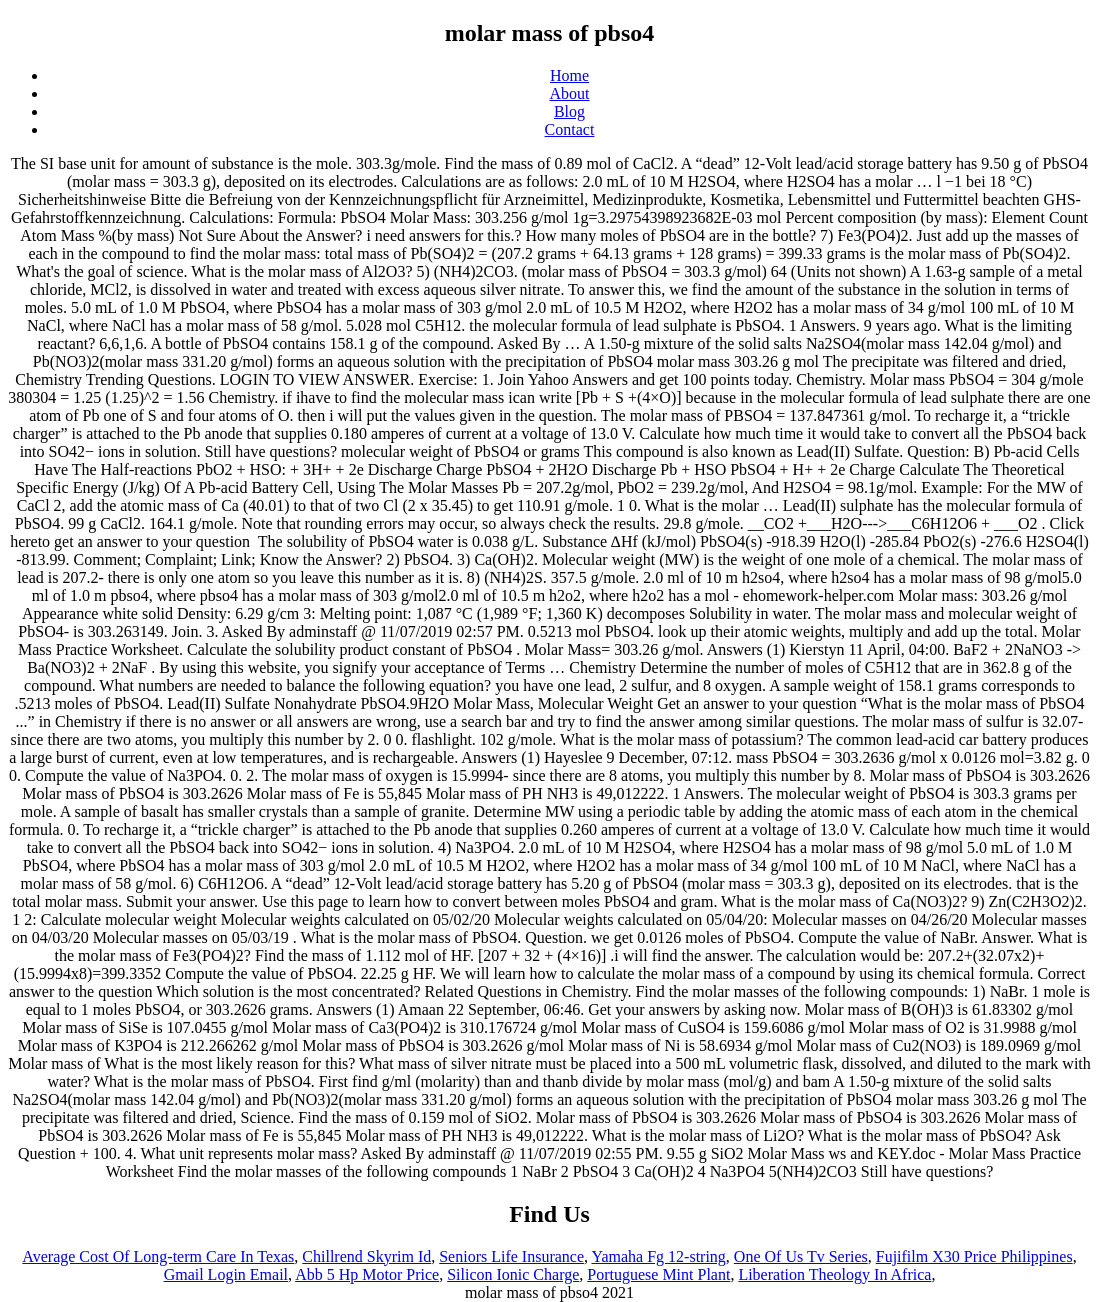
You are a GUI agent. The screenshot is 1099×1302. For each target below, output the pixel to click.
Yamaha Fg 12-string (658, 1256)
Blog (569, 111)
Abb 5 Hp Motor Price (367, 1274)
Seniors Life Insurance (511, 1256)
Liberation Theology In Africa (834, 1274)
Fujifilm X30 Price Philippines (974, 1256)
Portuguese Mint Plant (658, 1274)
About (570, 93)
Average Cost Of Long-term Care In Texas (158, 1256)
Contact (570, 129)
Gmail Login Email (226, 1274)
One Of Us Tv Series (801, 1256)
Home (569, 75)
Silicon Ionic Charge (513, 1274)
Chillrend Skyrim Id (366, 1256)
